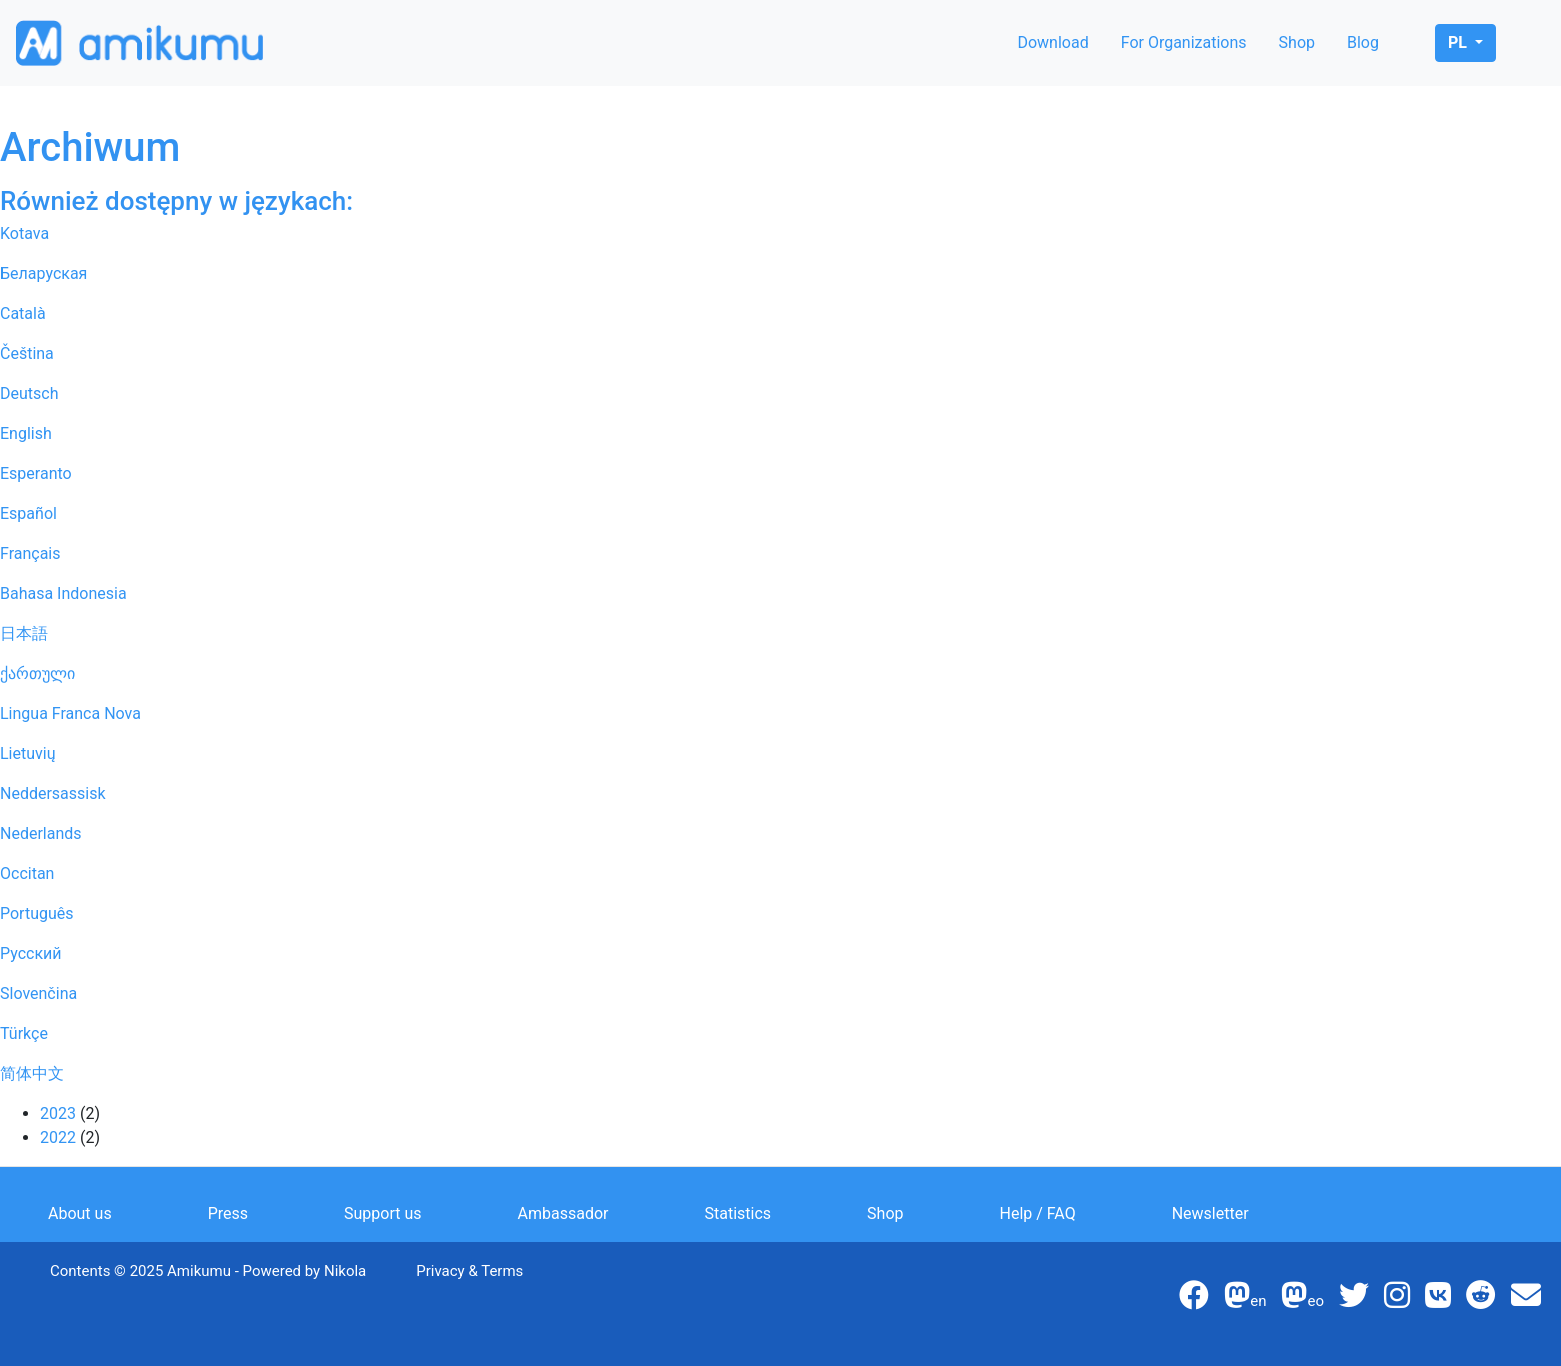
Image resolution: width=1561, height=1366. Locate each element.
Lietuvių (28, 753)
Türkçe (24, 1033)
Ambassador (563, 1213)
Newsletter (1210, 1213)
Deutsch (29, 393)
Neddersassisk (53, 793)
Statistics (738, 1213)
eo (1302, 1301)
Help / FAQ (1038, 1213)
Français (30, 553)
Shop (1297, 42)
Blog (1363, 42)
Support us (383, 1213)
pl (1459, 42)
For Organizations (1184, 42)
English (26, 433)
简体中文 (32, 1073)
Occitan (27, 873)
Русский (31, 953)
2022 (58, 1137)
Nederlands (41, 833)
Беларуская (43, 273)
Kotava (24, 233)
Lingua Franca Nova (70, 713)
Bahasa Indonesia (63, 593)
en (1245, 1301)
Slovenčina (38, 993)
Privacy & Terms (469, 1271)
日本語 (24, 633)
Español (28, 513)
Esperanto (36, 473)
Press (228, 1213)
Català (23, 313)
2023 (58, 1113)
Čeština (27, 353)
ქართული (37, 673)
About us (80, 1213)
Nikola (345, 1271)
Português (37, 913)
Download (1052, 42)
